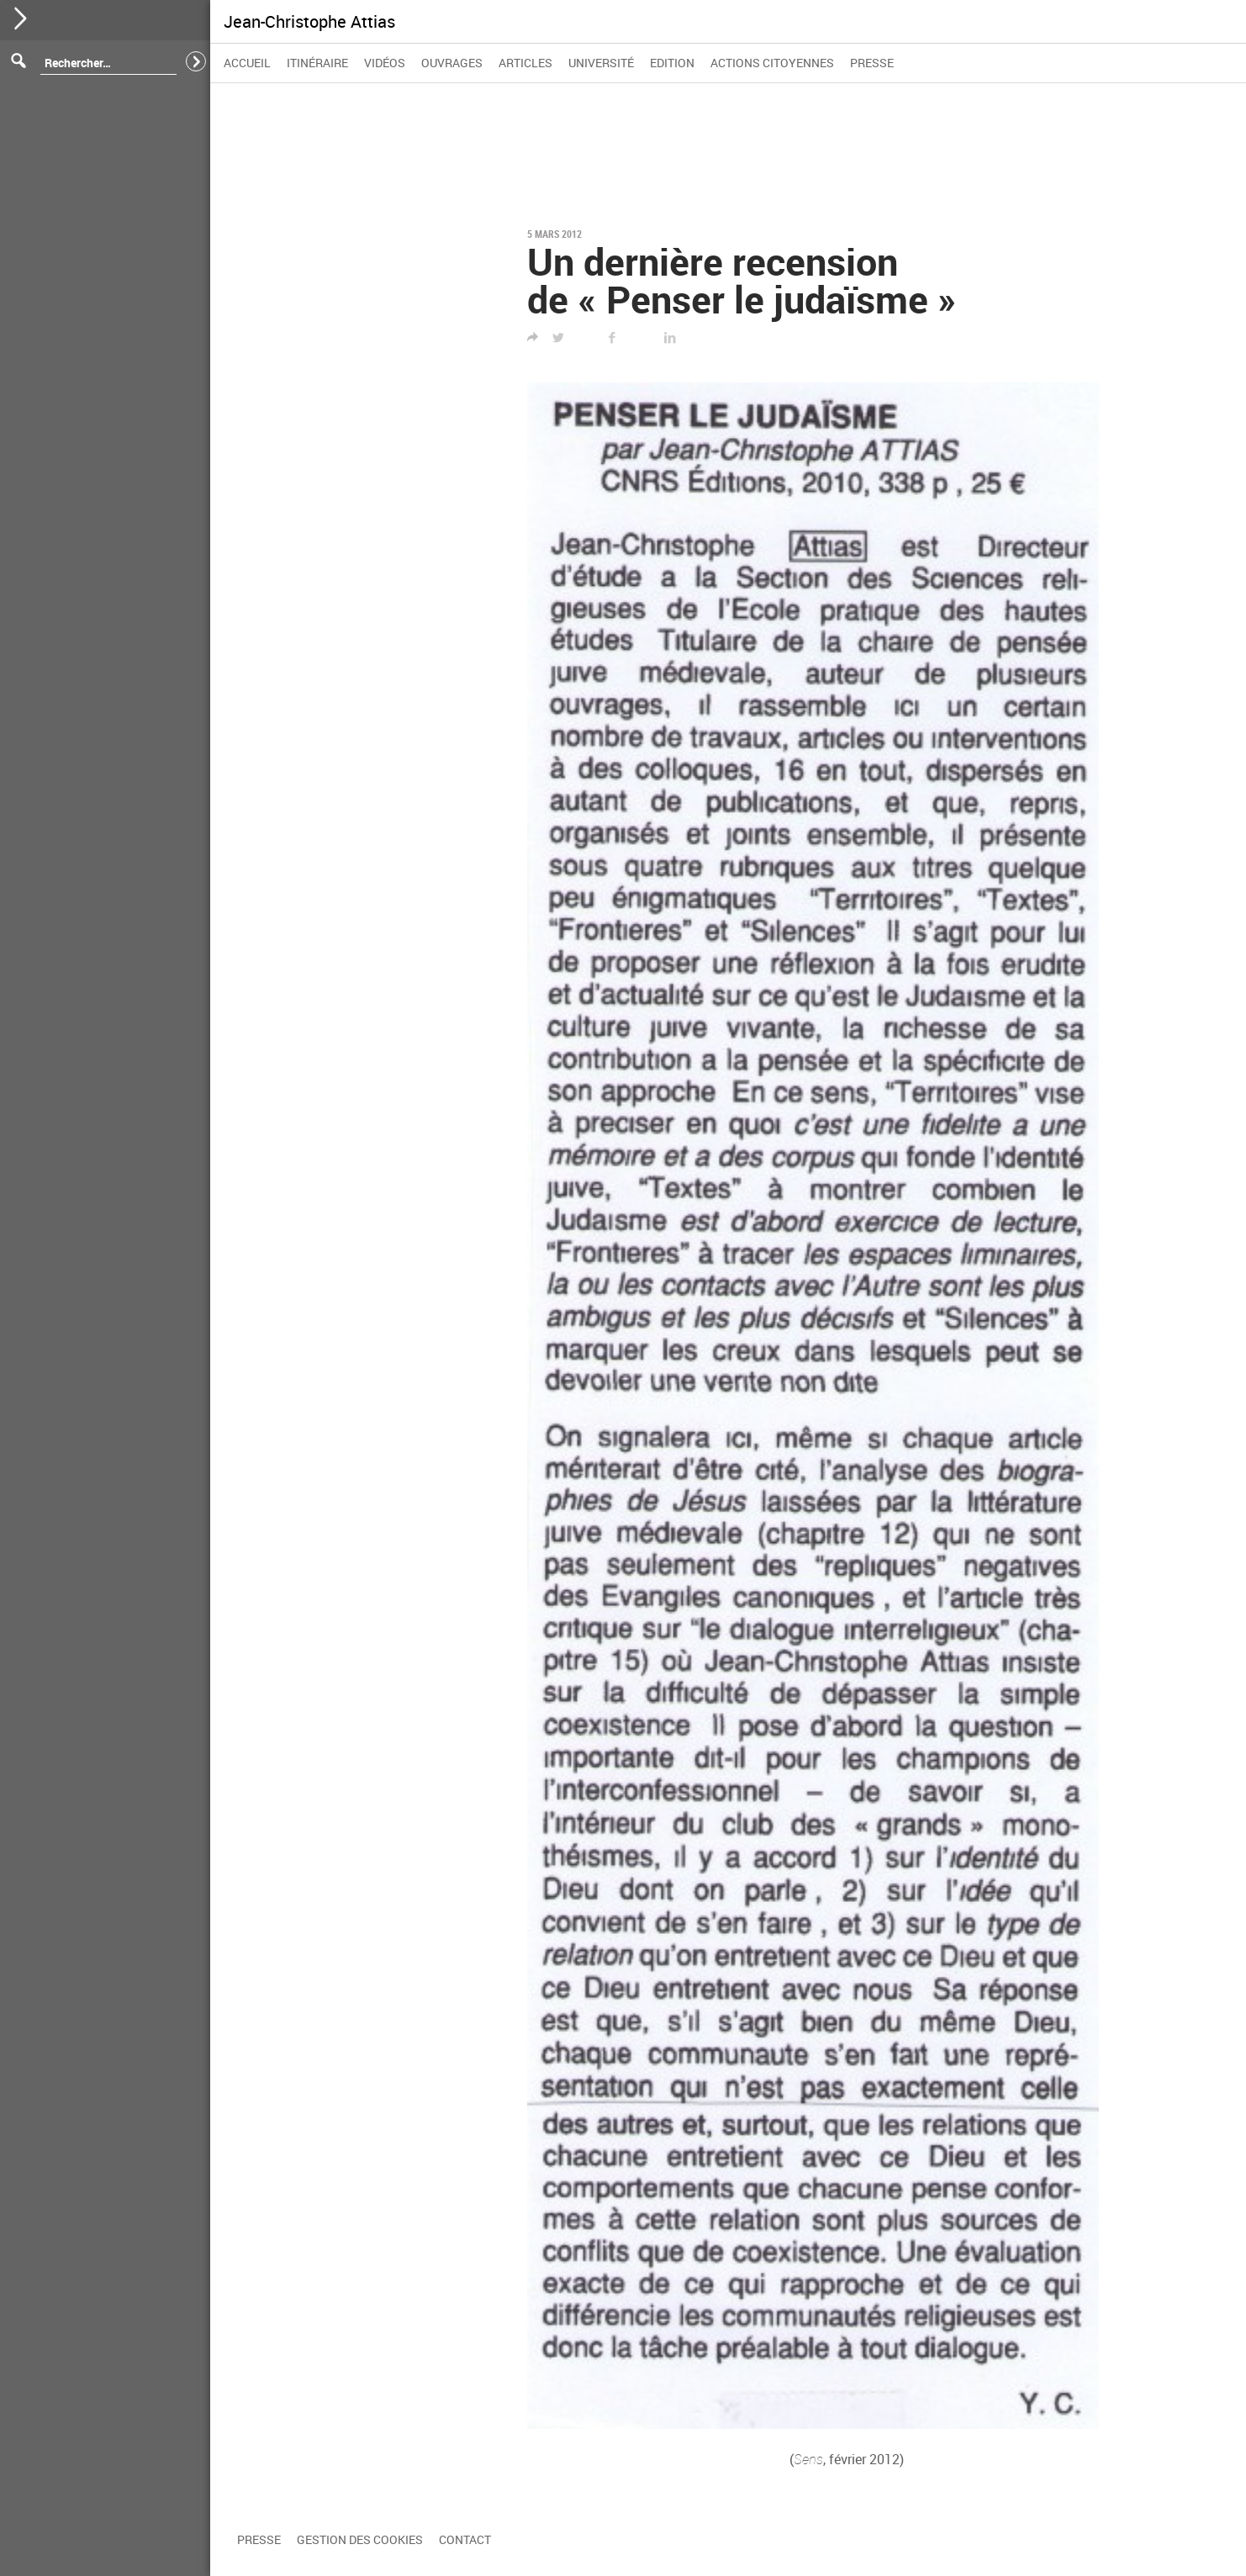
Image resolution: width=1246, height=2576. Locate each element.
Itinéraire (317, 62)
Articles (525, 62)
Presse (872, 62)
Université (601, 62)
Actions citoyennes (772, 62)
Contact (465, 2539)
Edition (672, 62)
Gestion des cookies (360, 2539)
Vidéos (384, 62)
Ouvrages (452, 62)
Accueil (247, 62)
